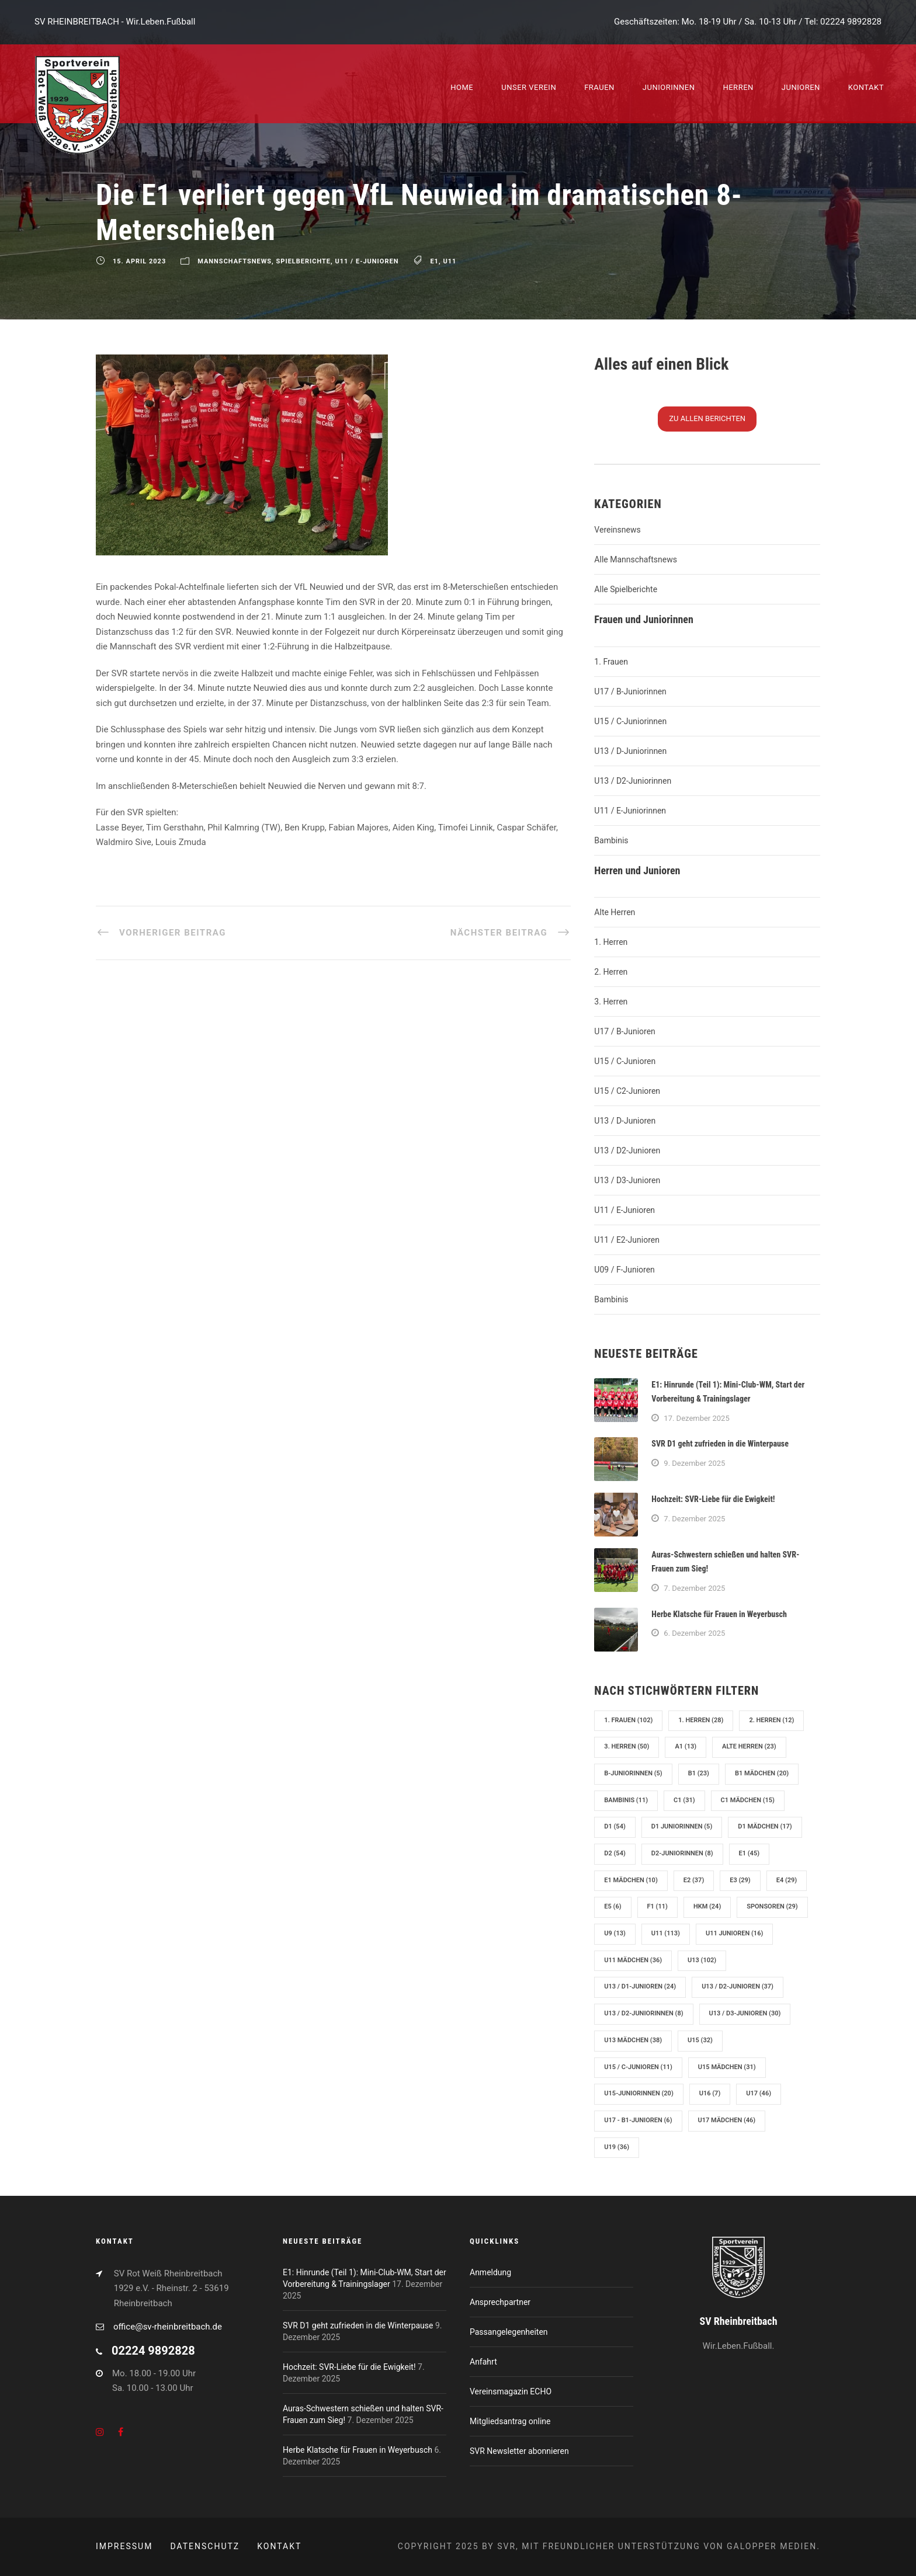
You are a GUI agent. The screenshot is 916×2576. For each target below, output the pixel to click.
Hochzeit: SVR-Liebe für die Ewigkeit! (713, 1499)
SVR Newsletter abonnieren (519, 2451)
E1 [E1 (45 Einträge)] (749, 1853)
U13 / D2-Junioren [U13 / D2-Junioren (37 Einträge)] (737, 1986)
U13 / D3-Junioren (627, 1180)
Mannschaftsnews (234, 262)
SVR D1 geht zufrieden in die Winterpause (720, 1443)
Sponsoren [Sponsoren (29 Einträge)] (772, 1906)
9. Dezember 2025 (694, 1463)
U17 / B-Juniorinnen (630, 691)
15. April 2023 (139, 262)
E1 (434, 262)
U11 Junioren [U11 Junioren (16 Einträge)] (734, 1933)
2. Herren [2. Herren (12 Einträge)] (771, 1720)
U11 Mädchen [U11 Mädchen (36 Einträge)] (633, 1960)
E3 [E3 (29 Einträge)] (740, 1880)
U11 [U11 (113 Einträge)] (665, 1933)
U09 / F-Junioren (624, 1269)
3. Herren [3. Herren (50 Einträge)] (626, 1746)
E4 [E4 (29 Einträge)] (786, 1880)
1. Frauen (611, 661)
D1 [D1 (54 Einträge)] (614, 1826)
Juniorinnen (669, 87)
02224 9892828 (851, 21)
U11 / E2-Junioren (627, 1239)
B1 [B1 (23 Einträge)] (698, 1773)
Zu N (707, 418)
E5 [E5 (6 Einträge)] (612, 1906)
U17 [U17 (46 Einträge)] (758, 2093)
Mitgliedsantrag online (510, 2421)
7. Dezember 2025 (694, 1518)
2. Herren (610, 971)
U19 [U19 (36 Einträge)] (616, 2147)
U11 (449, 262)
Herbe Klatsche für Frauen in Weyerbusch (719, 1614)
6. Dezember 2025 (694, 1633)
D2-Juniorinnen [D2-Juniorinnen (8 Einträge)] (682, 1853)
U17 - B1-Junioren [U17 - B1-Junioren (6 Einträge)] (638, 2120)
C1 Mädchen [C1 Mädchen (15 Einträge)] (748, 1800)
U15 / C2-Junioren (627, 1091)
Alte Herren (614, 912)
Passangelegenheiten (509, 2332)
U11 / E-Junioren (367, 262)
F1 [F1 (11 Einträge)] (657, 1906)
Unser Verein (528, 87)
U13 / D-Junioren (624, 1120)
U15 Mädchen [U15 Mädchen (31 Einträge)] (727, 2067)
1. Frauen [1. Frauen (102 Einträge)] (628, 1720)
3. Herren (610, 1001)
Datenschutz (205, 2546)
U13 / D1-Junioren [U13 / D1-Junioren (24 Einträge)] (640, 1986)
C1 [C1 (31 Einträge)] (684, 1800)
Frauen (599, 87)
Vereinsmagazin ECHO (510, 2391)
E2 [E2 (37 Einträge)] (693, 1880)
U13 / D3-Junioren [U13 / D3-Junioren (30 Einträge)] (745, 2013)
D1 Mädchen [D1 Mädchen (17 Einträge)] (765, 1826)
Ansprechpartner (500, 2302)
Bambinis (611, 840)
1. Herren (610, 942)
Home (461, 87)
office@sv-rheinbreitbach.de (167, 2326)
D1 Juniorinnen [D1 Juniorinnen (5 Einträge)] (681, 1826)
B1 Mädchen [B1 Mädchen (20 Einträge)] (762, 1773)
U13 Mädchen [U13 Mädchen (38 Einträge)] (633, 2040)
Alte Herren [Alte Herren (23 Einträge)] (749, 1746)
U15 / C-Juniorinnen (630, 721)
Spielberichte (303, 262)
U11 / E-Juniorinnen (630, 810)
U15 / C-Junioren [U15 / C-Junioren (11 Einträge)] (638, 2067)
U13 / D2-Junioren (627, 1150)
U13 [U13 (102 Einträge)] (702, 1960)
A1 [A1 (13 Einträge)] (685, 1746)
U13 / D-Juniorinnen (630, 751)
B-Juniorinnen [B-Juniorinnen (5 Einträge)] (633, 1773)
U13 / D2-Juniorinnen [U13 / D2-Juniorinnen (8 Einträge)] (643, 2013)
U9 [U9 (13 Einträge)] (615, 1933)
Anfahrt (483, 2361)
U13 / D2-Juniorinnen (632, 780)
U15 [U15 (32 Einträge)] (700, 2040)
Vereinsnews (617, 529)
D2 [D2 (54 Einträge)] (614, 1853)
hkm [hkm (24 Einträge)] (707, 1906)
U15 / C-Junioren (624, 1061)
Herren (738, 87)
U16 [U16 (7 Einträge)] (710, 2093)
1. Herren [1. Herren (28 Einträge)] (700, 1720)
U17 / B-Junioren (624, 1031)
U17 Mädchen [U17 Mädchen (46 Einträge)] (727, 2120)
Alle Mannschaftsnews (635, 559)
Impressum (124, 2546)
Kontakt (866, 87)
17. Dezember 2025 (696, 1418)
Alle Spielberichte (625, 589)
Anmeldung (490, 2272)
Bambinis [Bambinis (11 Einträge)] (626, 1800)
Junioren (801, 87)
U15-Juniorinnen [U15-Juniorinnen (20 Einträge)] (638, 2093)
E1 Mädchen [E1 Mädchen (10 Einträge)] (630, 1880)
